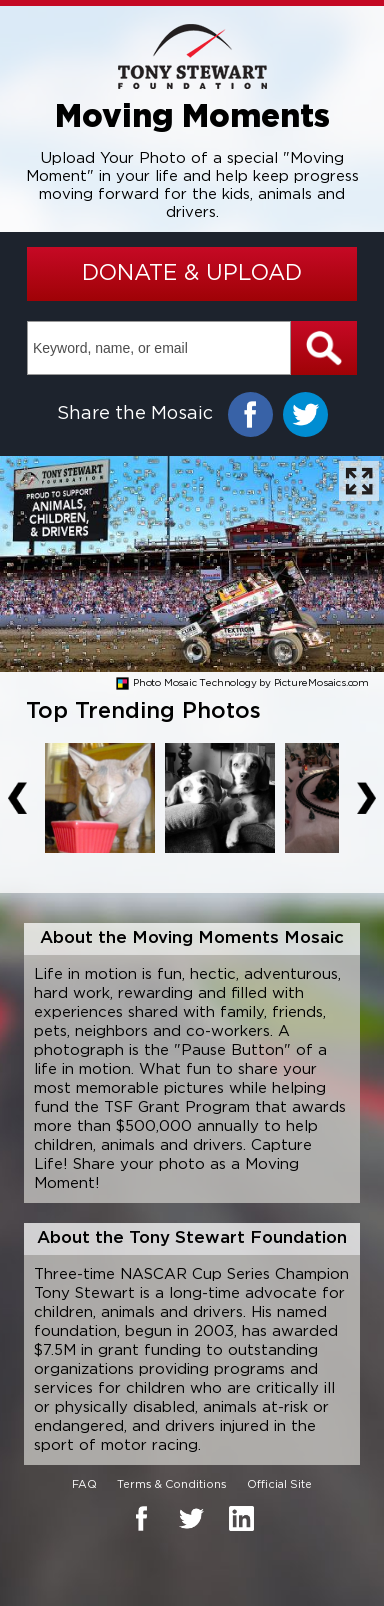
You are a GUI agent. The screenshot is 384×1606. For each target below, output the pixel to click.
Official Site (279, 1485)
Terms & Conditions (172, 1485)
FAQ (84, 1485)
